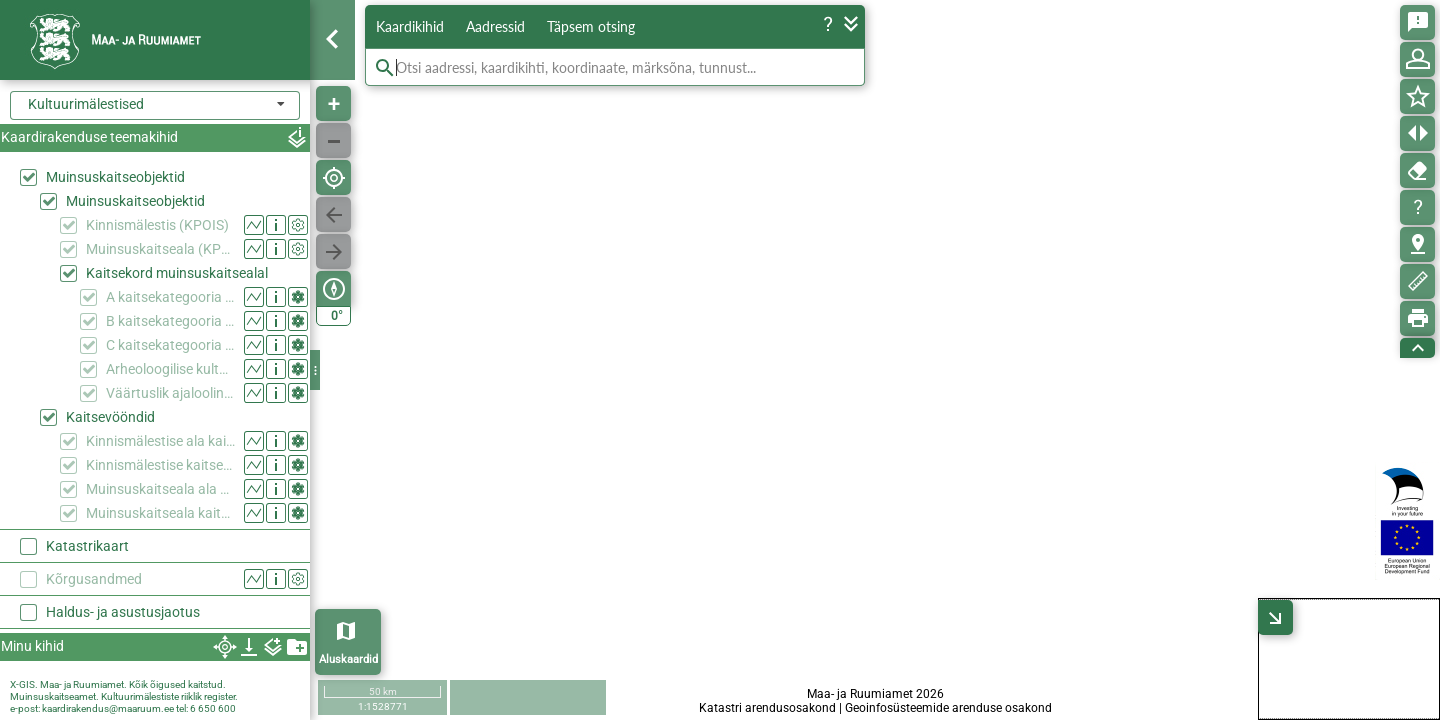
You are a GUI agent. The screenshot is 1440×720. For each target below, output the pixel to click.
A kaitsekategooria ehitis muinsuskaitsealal (170, 297)
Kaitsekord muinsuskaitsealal (177, 273)
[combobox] (155, 105)
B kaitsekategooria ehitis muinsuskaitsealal (170, 321)
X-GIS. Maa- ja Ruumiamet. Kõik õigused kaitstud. (118, 684)
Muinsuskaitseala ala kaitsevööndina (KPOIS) (160, 489)
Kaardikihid (410, 26)
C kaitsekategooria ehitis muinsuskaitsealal (170, 345)
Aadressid (495, 26)
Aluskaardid (348, 659)
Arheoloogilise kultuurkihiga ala (170, 369)
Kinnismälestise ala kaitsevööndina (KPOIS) (160, 441)
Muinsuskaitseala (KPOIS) (160, 249)
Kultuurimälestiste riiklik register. (169, 696)
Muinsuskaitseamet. (54, 696)
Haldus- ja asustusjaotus (123, 612)
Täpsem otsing (591, 26)
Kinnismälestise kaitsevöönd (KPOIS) (160, 465)
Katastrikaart (87, 546)
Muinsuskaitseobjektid (115, 177)
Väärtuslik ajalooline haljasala (170, 393)
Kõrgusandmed (94, 579)
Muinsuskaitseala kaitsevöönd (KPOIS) (160, 513)
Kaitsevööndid (110, 417)
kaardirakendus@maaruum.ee (108, 708)
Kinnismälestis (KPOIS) (157, 225)
